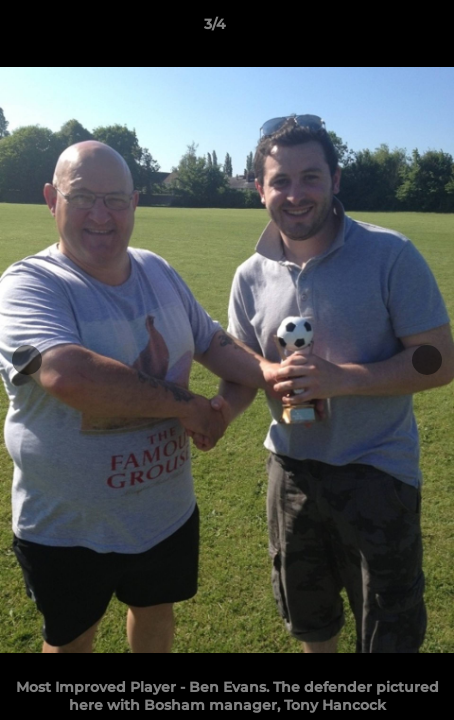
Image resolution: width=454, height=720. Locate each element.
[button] (382, 29)
